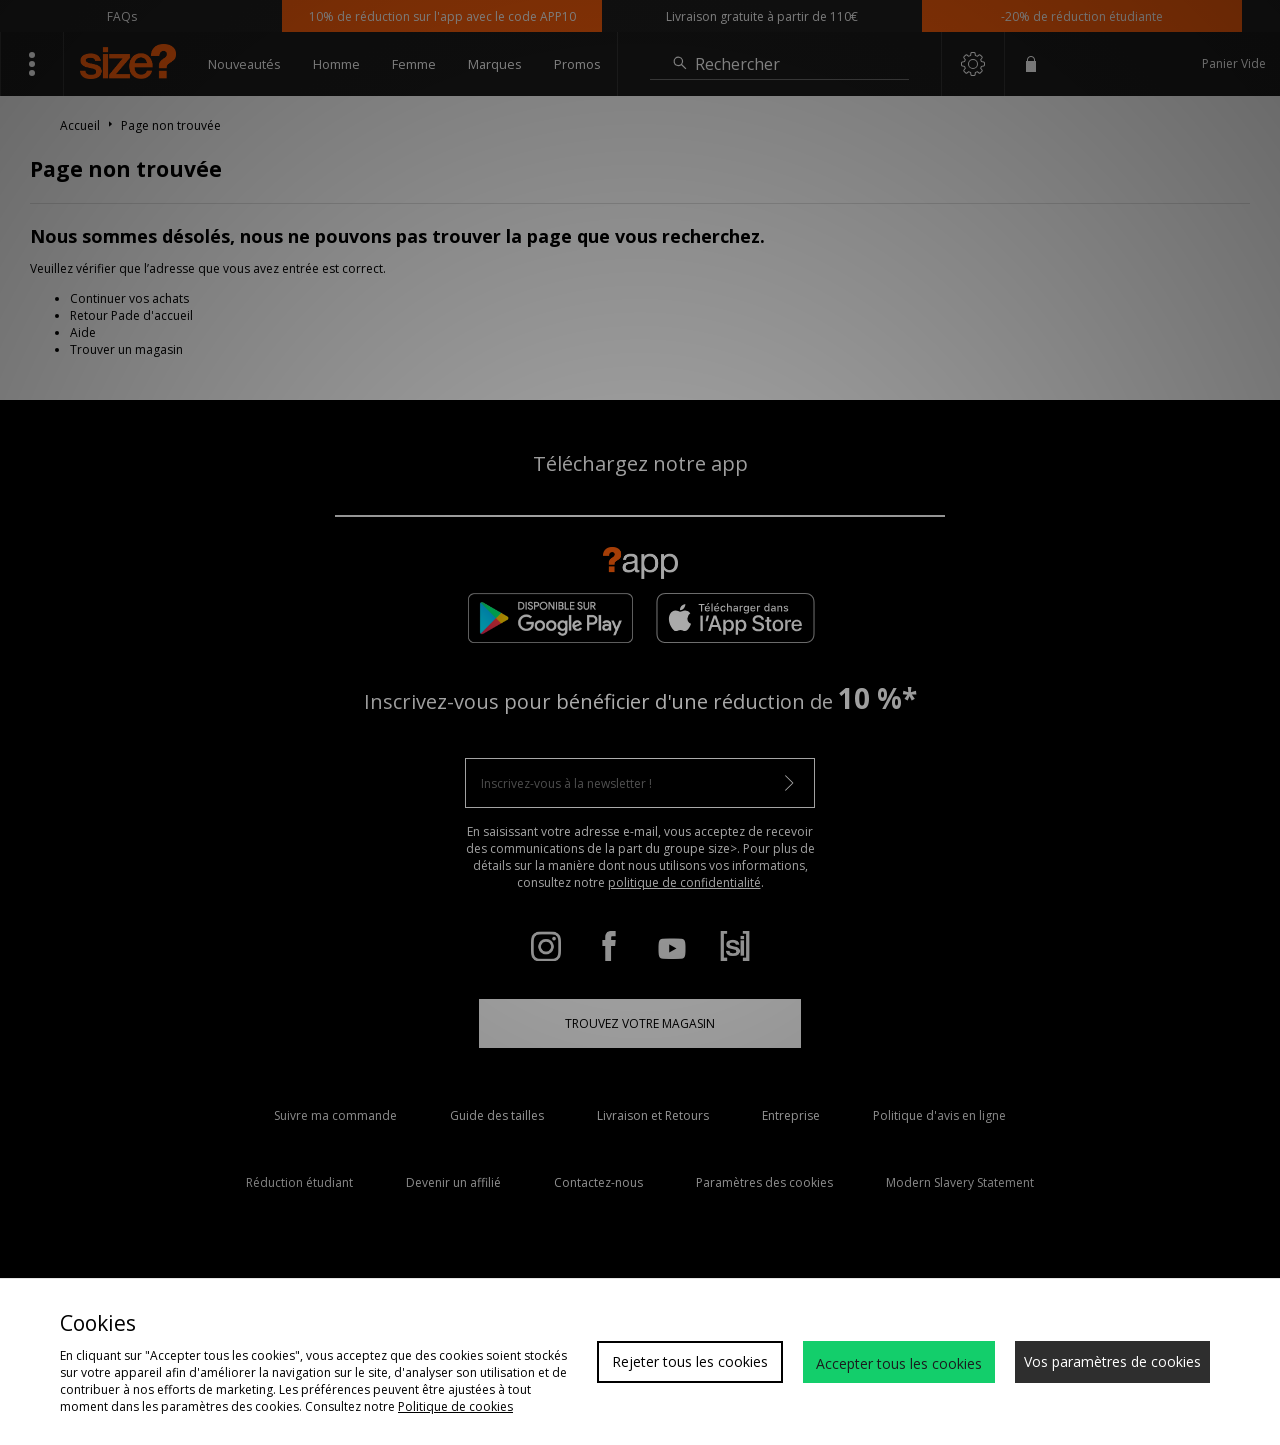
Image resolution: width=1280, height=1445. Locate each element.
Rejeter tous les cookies (690, 1361)
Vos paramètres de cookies (1112, 1361)
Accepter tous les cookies (899, 1363)
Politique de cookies (455, 1406)
